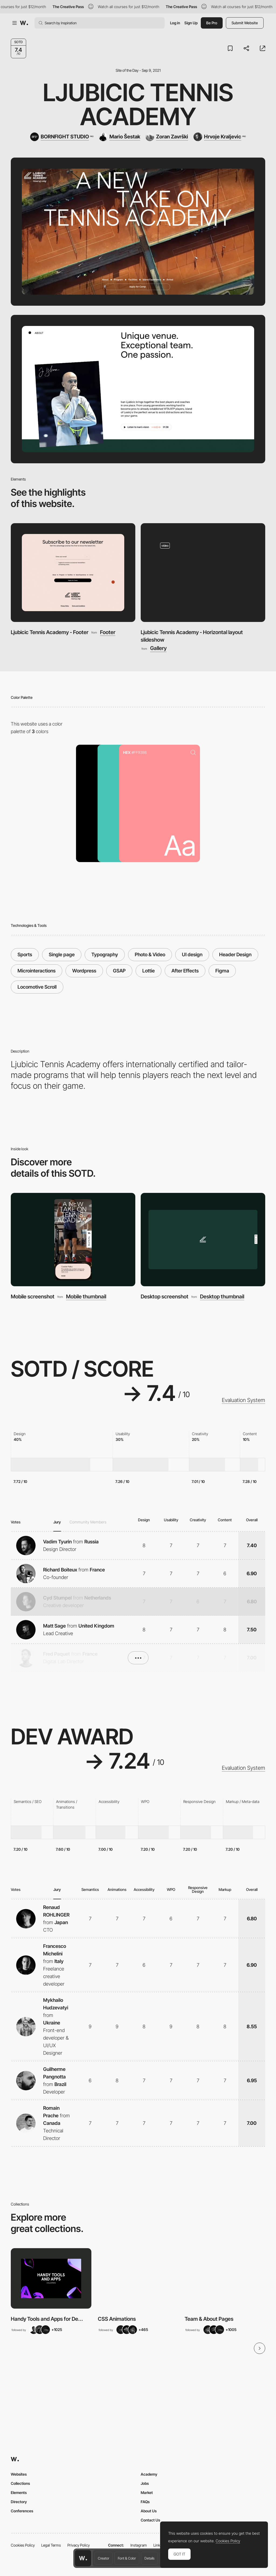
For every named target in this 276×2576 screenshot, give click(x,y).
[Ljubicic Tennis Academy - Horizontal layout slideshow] (203, 572)
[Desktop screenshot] (203, 1240)
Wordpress (84, 971)
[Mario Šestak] (119, 136)
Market (147, 2492)
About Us (149, 2511)
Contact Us (150, 2520)
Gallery (158, 648)
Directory (19, 2501)
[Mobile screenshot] (73, 1240)
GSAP (119, 971)
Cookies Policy (23, 2545)
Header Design (235, 954)
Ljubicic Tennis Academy (138, 104)
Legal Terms (51, 2545)
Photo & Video (150, 954)
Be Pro (211, 23)
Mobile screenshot (32, 1296)
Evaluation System (243, 1400)
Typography (104, 954)
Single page (62, 954)
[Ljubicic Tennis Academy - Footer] (73, 572)
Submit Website (245, 23)
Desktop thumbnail (222, 1296)
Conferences (22, 2511)
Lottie (148, 971)
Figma (222, 971)
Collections (20, 2483)
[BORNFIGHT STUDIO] (62, 136)
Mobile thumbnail (86, 1296)
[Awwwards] (24, 23)
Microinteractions (37, 971)
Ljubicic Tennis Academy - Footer (49, 632)
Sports (25, 954)
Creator (103, 2558)
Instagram (138, 2545)
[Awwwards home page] (83, 2558)
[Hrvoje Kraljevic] (220, 136)
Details (149, 2558)
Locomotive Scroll (37, 987)
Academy (149, 2474)
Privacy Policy (78, 2545)
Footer (107, 632)
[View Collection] (51, 2278)
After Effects (185, 971)
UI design (192, 954)
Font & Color (127, 2558)
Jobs (145, 2483)
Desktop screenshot (164, 1296)
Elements (19, 2492)
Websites (19, 2474)
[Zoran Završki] (167, 136)
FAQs (145, 2501)
